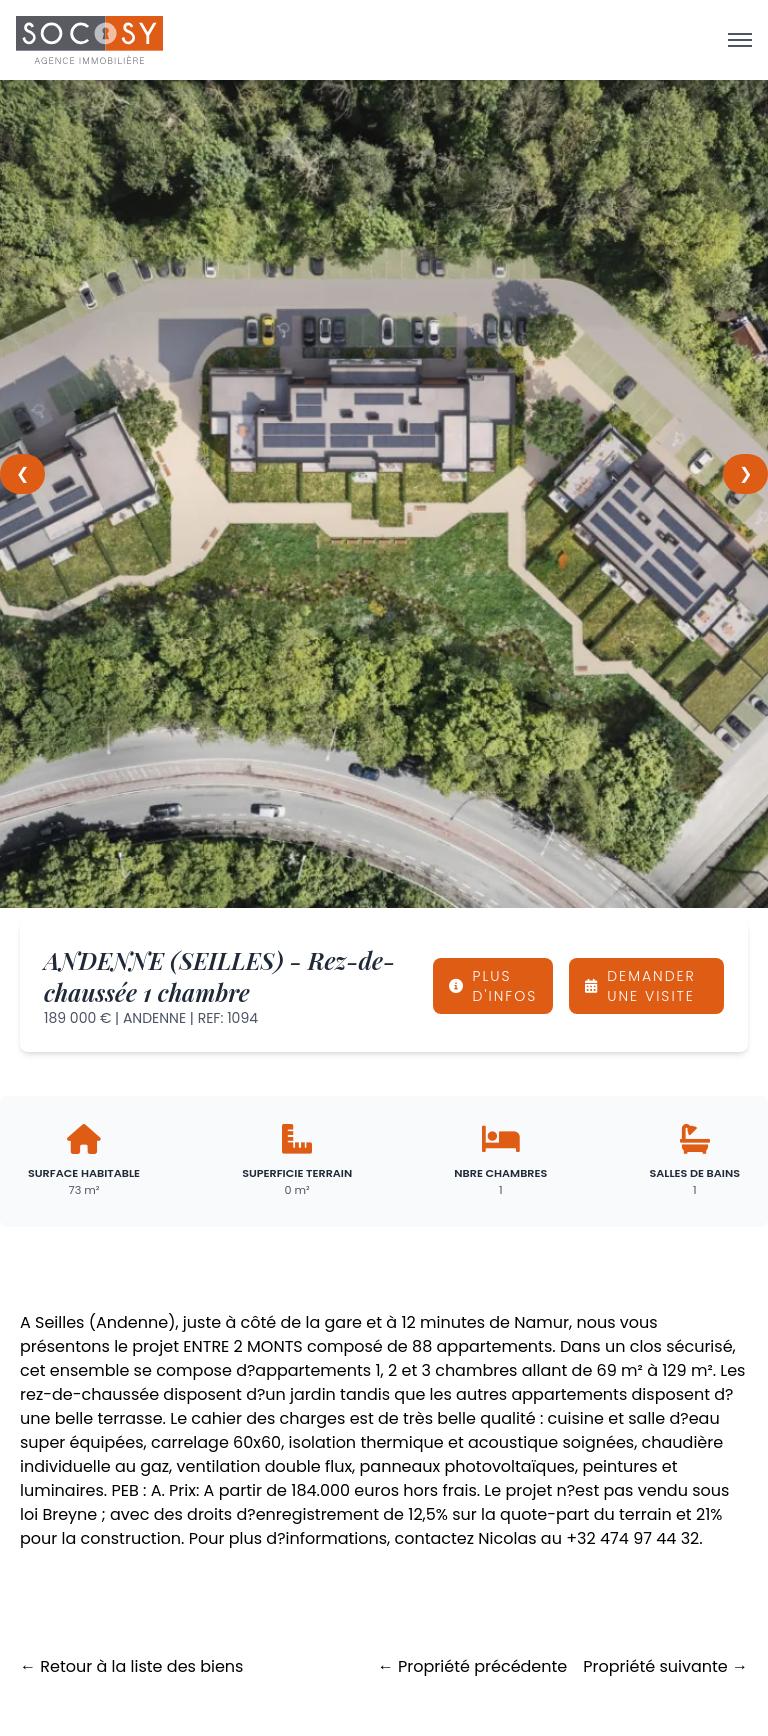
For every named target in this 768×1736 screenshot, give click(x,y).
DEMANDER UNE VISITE (640, 986)
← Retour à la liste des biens (131, 1666)
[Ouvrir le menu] (740, 40)
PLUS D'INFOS (493, 986)
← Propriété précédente (472, 1666)
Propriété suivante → (665, 1666)
